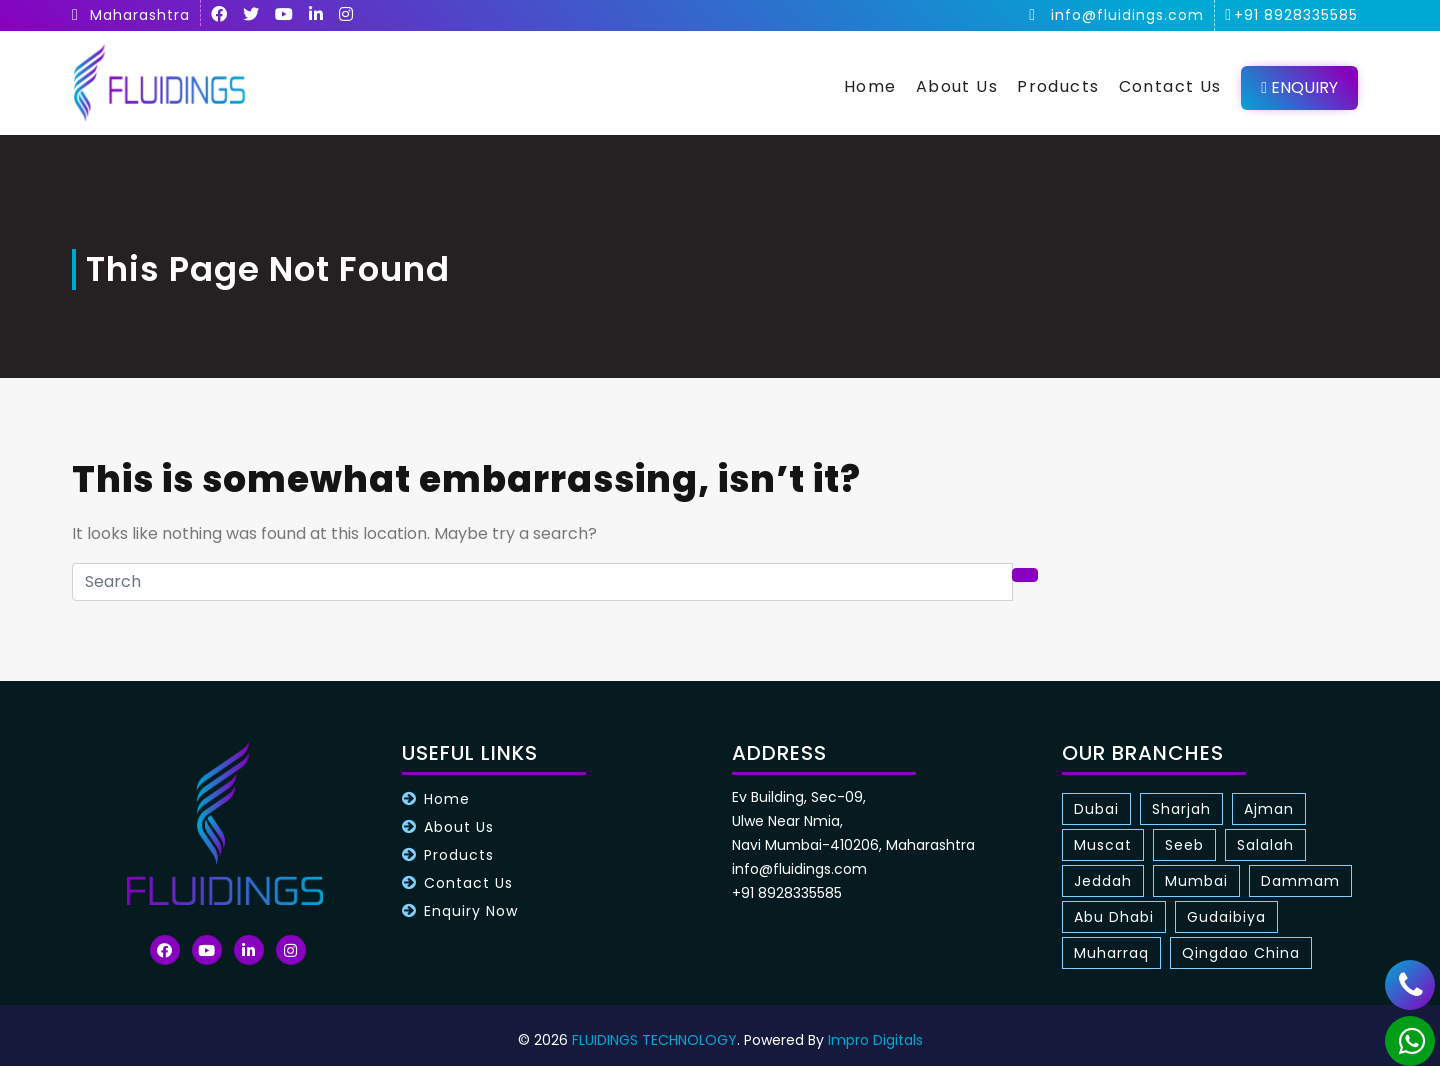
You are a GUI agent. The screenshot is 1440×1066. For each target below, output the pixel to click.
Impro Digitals (875, 1040)
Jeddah (1103, 881)
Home (870, 86)
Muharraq (1111, 953)
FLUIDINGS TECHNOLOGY (654, 1040)
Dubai (1096, 809)
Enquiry (1299, 87)
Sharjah (1181, 809)
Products (1058, 86)
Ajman (1269, 809)
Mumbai (1196, 881)
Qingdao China (1241, 953)
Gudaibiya (1226, 917)
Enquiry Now (471, 911)
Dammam (1300, 881)
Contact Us (1170, 86)
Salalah (1265, 845)
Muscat (1103, 845)
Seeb (1184, 845)
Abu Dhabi (1114, 917)
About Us (957, 86)
